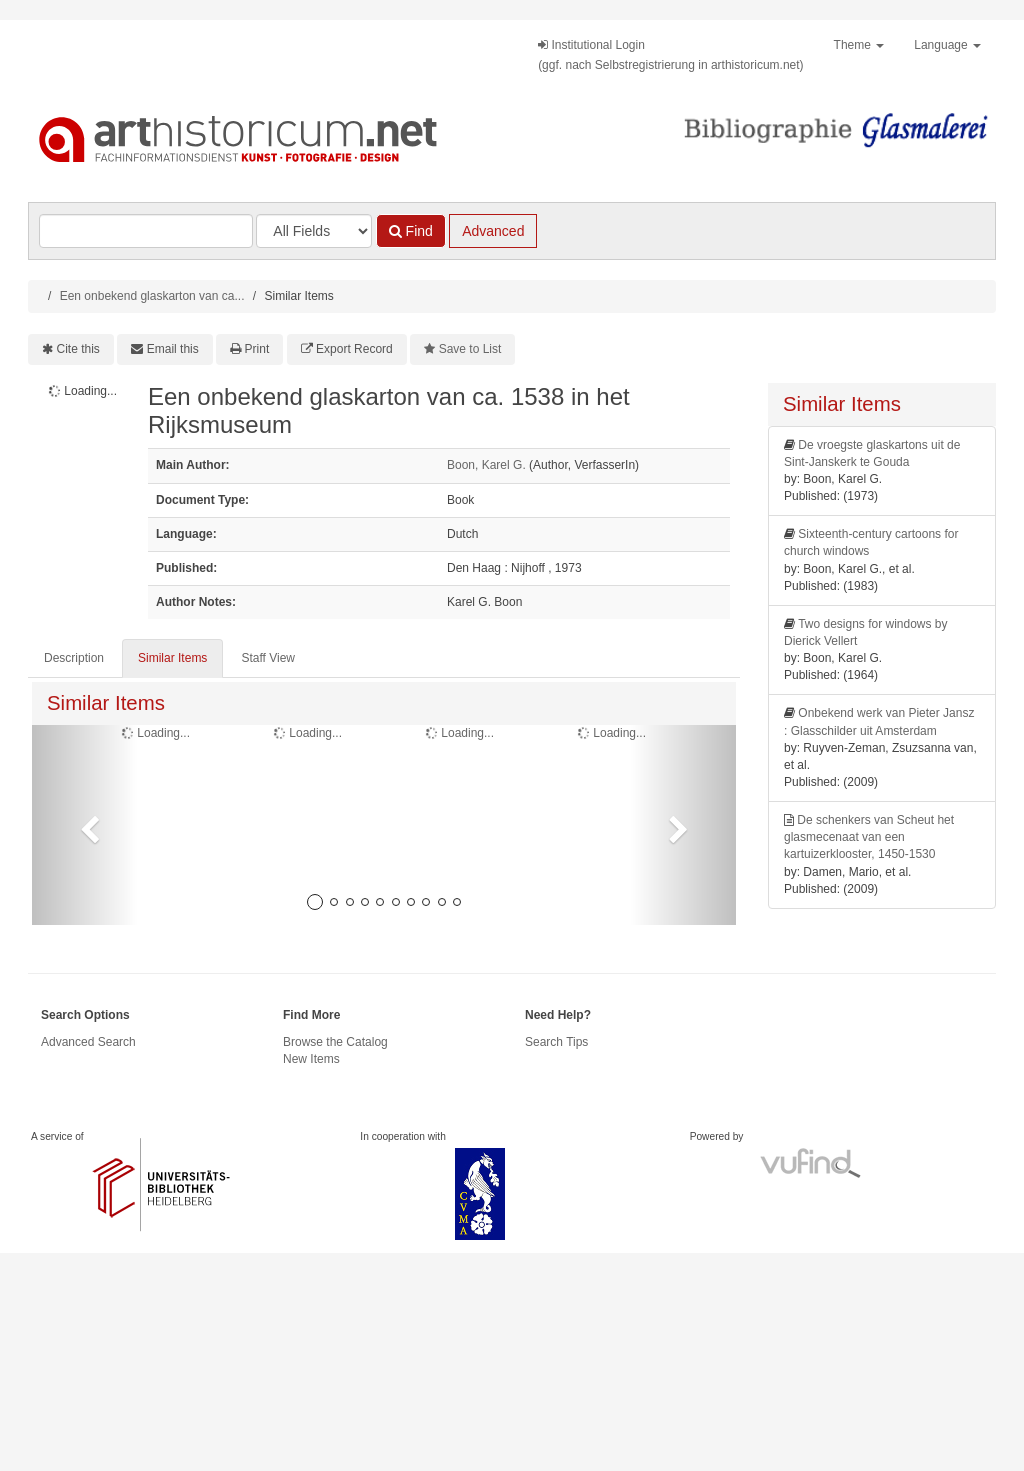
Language (947, 45)
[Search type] (314, 231)
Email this (173, 349)
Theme (859, 45)
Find (411, 231)
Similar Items (172, 658)
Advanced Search (88, 1042)
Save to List (470, 349)
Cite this (78, 349)
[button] (85, 825)
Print (257, 349)
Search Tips (556, 1042)
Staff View (268, 658)
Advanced (493, 231)
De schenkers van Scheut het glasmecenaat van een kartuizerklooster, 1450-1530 (869, 837)
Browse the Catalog (335, 1042)
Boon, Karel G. (486, 465)
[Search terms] (146, 231)
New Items (311, 1059)
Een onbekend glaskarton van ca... (152, 296)
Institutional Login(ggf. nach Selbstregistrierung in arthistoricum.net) (670, 55)
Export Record (354, 349)
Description (74, 658)
